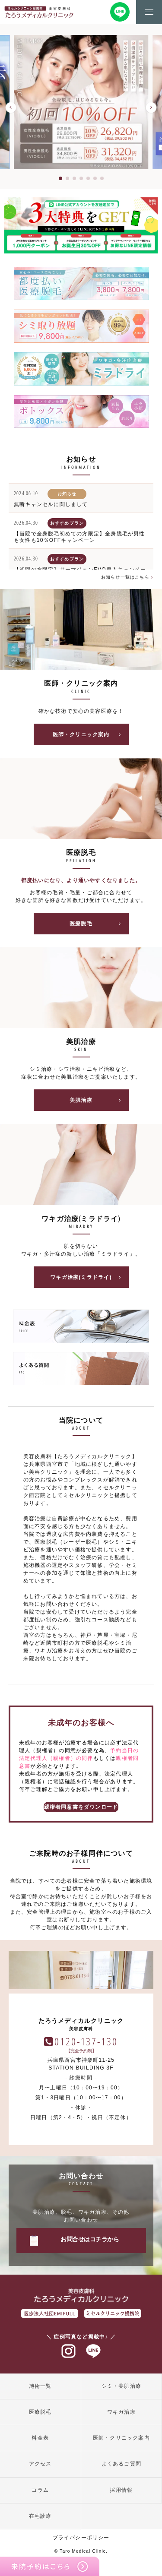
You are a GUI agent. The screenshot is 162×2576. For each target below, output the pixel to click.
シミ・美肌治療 (121, 2386)
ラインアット (93, 2351)
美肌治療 (98, 1100)
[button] (11, 107)
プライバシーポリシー (81, 2538)
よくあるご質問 (121, 2464)
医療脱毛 (98, 923)
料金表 (40, 2438)
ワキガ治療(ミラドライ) (88, 1277)
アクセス (40, 2464)
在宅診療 (40, 2516)
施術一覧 (40, 2386)
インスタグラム (69, 2351)
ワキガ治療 (121, 2412)
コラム (40, 2490)
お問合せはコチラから (89, 2239)
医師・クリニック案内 (90, 734)
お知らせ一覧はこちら (127, 577)
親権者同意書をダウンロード (81, 1807)
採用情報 (121, 2490)
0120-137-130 (86, 2041)
